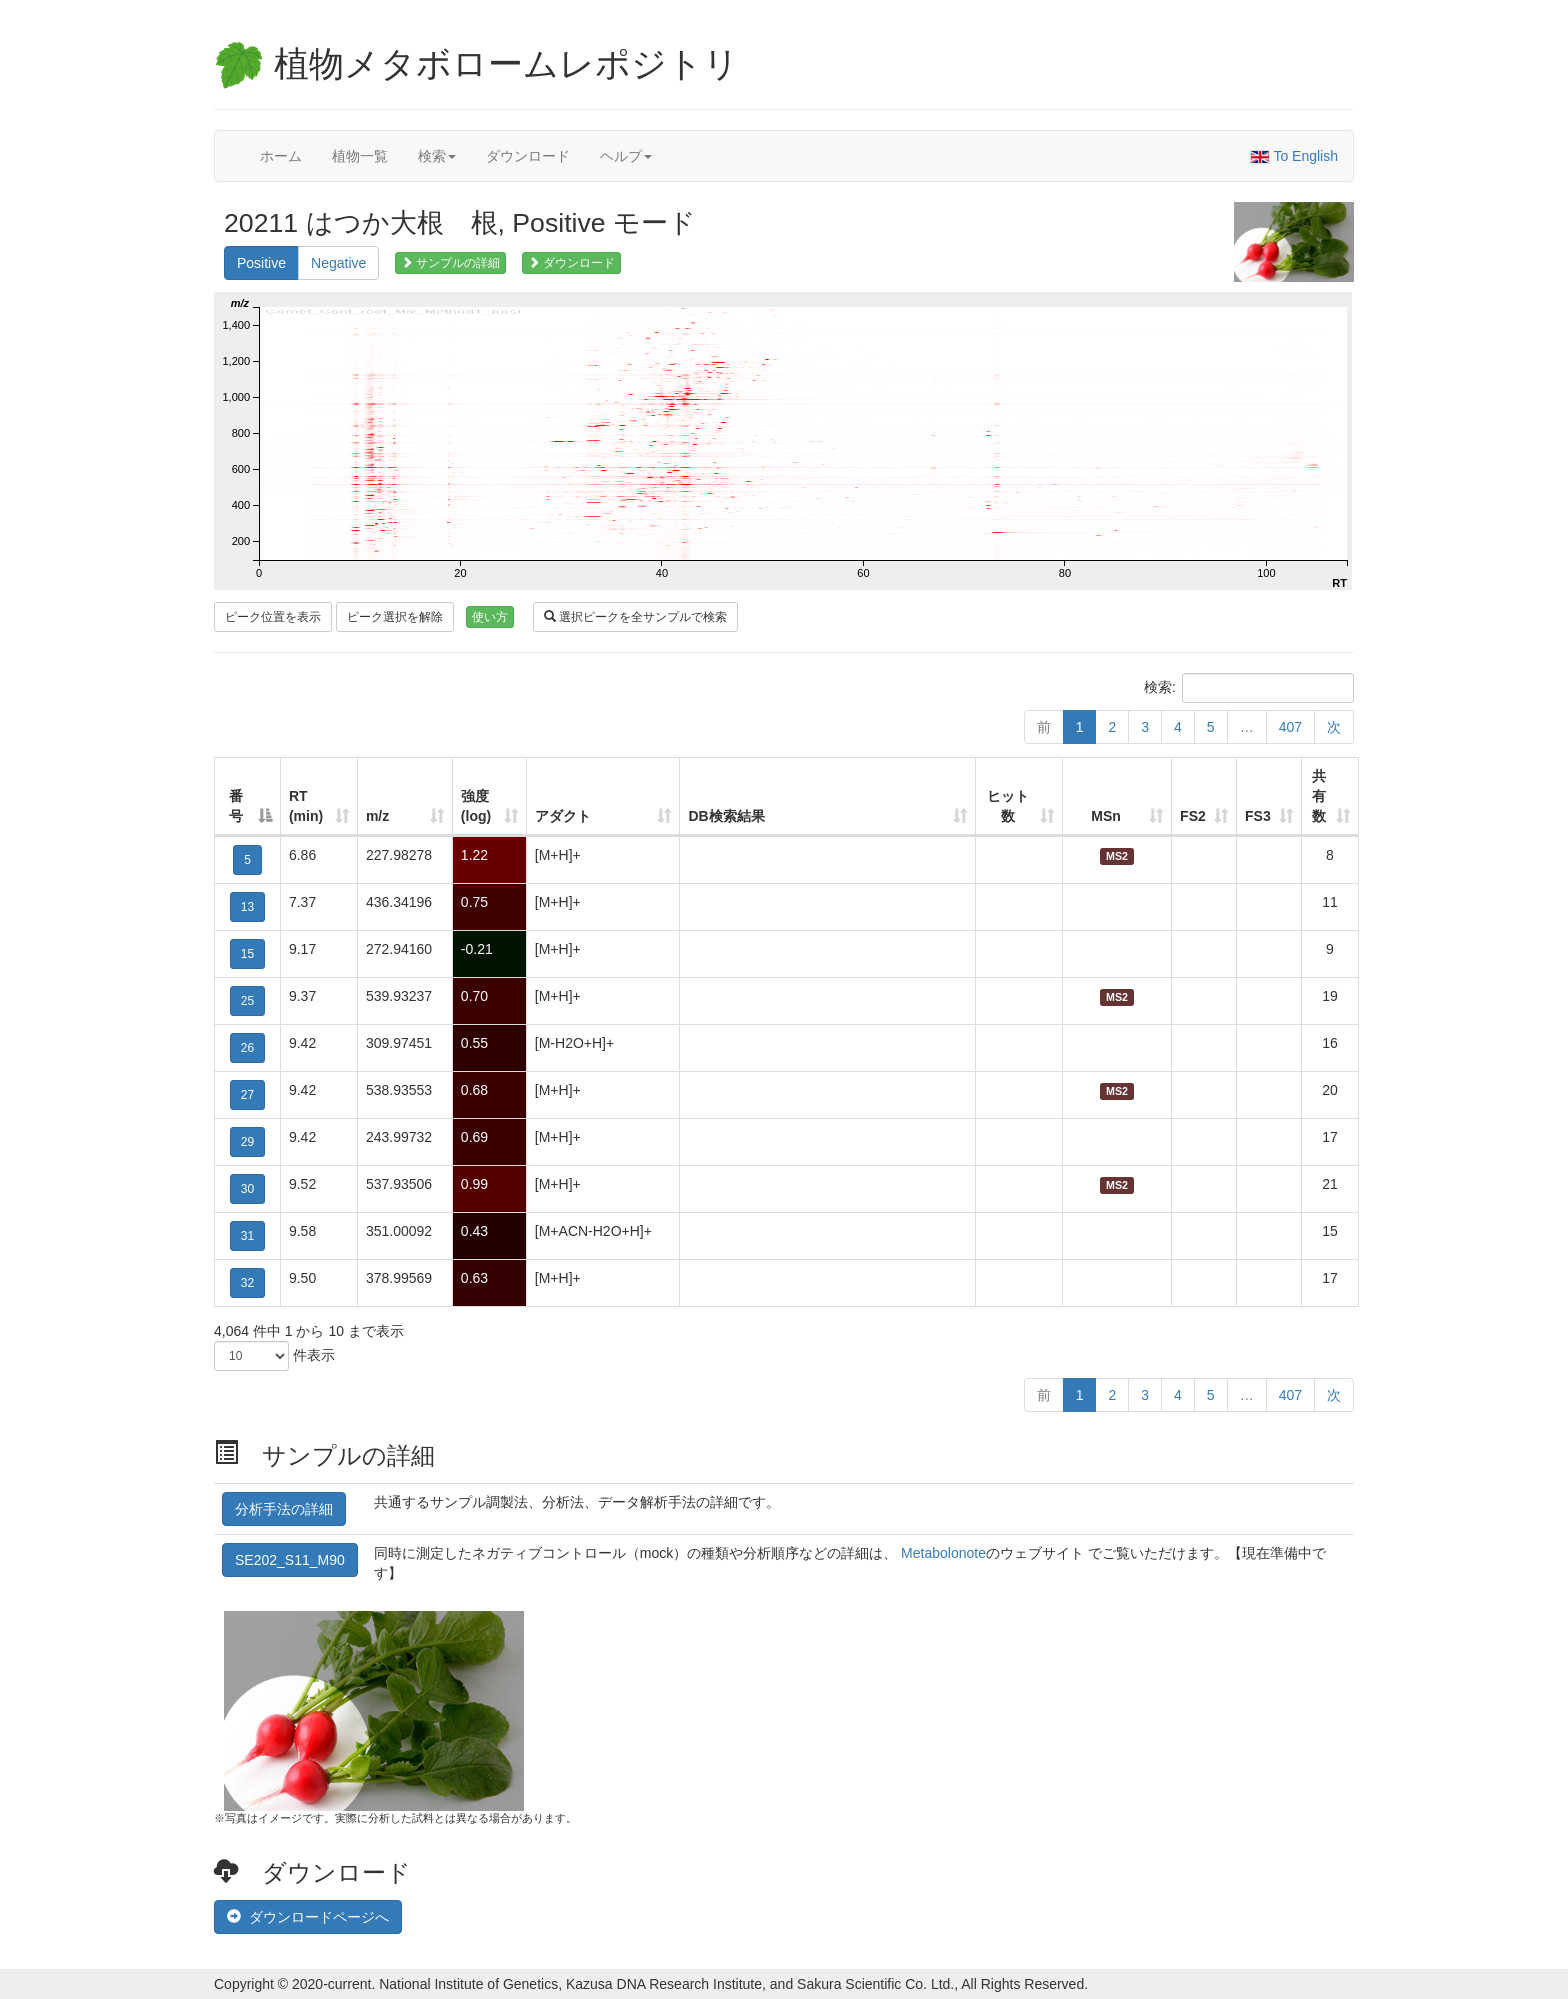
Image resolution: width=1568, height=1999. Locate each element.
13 (247, 907)
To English (1294, 156)
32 (247, 1283)
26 (247, 1048)
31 (247, 1236)
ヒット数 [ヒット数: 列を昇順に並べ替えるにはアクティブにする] (1008, 806)
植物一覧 (360, 156)
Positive (261, 263)
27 (247, 1095)
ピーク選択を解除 (395, 617)
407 (1290, 727)
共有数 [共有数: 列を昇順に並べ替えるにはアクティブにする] (1319, 796)
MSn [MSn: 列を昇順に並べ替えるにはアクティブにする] (1106, 816)
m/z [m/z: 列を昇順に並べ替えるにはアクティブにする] (377, 816)
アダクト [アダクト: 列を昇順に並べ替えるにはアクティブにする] (563, 816)
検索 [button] (437, 156)
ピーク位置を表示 (273, 617)
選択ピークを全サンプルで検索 (635, 617)
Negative (338, 263)
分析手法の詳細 (284, 1509)
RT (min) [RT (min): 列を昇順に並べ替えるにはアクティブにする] (306, 806)
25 (247, 1001)
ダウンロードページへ (308, 1917)
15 (247, 954)
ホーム (281, 156)
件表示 (274, 1356)
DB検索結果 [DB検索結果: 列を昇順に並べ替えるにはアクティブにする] (726, 816)
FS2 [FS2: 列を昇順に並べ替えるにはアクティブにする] (1193, 816)
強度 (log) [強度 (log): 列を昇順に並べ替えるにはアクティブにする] (476, 806)
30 (247, 1189)
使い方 (490, 617)
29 (247, 1142)
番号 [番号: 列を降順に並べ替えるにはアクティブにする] (236, 806)
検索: (1249, 688)
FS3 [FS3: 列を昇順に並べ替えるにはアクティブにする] (1258, 816)
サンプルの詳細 (450, 263)
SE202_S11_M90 (290, 1560)
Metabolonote (943, 1553)
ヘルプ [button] (626, 156)
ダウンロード (528, 156)
